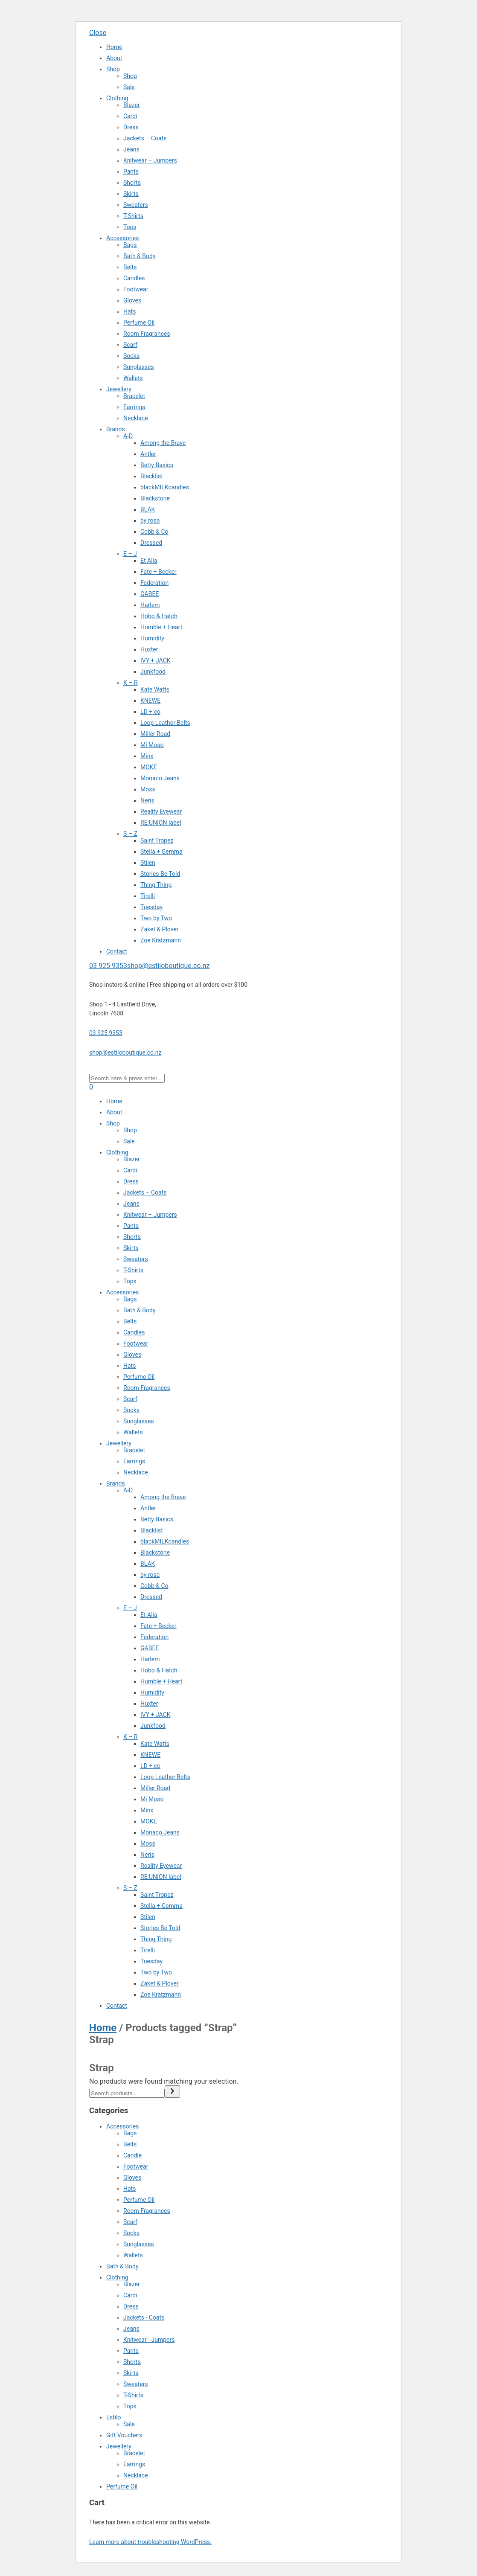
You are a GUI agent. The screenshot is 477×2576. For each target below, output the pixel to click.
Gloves (132, 300)
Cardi (130, 116)
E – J (130, 553)
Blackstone (155, 498)
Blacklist (151, 476)
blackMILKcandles (164, 487)
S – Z (130, 833)
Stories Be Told (160, 873)
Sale (129, 87)
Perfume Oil (138, 322)
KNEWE (150, 700)
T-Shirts (133, 215)
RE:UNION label (160, 822)
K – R (130, 682)
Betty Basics (156, 465)
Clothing (117, 98)
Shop (113, 69)
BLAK (147, 509)
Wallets (133, 378)
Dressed (151, 542)
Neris (147, 800)
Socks (131, 355)
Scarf (130, 344)
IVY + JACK (155, 660)
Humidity (152, 638)
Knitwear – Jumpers (150, 160)
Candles (134, 278)
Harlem (150, 605)
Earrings (134, 407)
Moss (147, 789)
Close (97, 33)
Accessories (122, 238)
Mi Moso (152, 744)
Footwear (135, 289)
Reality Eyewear (161, 811)
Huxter (149, 649)
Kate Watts (154, 689)
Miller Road (155, 733)
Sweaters (135, 204)
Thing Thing (156, 884)
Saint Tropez (157, 840)
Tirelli (147, 896)
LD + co (150, 711)
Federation (154, 582)
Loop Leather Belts (165, 722)
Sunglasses (138, 366)
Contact (116, 951)
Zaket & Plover (159, 929)
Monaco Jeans (160, 778)
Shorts (132, 182)
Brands (115, 429)
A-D (128, 436)
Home (114, 47)
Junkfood (153, 671)
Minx (146, 756)
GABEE (149, 593)
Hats (129, 311)
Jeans (131, 149)
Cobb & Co (154, 531)
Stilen (147, 862)
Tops (130, 227)
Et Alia (148, 560)
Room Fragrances (146, 333)
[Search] (172, 2091)
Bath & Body (139, 256)
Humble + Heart (161, 627)
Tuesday (151, 907)
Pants (131, 171)
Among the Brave (163, 442)
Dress (131, 127)
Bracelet (134, 396)
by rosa (150, 520)
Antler (148, 454)
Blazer (131, 105)
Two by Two (156, 918)
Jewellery (118, 389)
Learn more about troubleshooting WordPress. (150, 2541)
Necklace (135, 418)
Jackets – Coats (145, 138)
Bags (130, 244)
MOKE (148, 767)
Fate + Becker (158, 571)
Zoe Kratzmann (160, 940)
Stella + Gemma (161, 851)
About (114, 58)
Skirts (131, 193)
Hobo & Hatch (158, 616)
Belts (130, 267)
